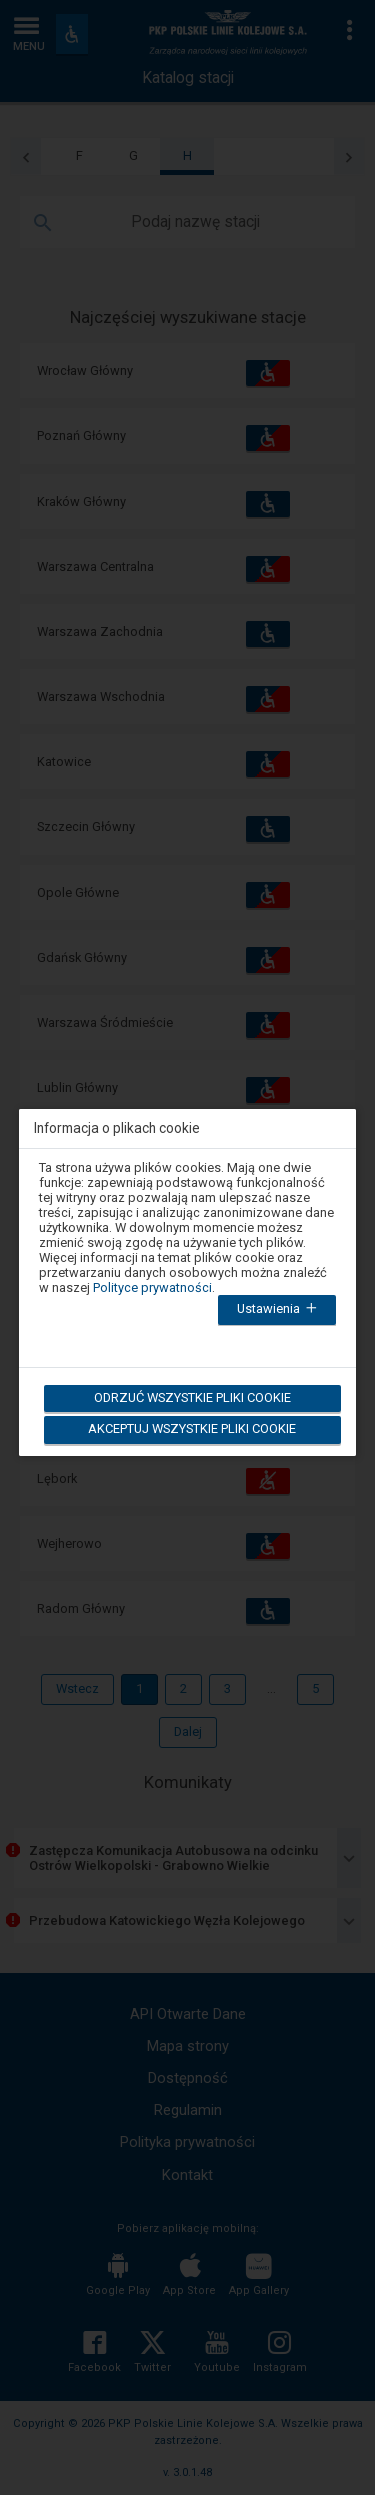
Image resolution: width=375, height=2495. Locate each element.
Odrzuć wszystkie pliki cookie (192, 1397)
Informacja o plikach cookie (117, 1128)
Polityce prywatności (152, 1287)
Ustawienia (279, 1309)
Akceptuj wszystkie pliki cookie (192, 1428)
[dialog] (188, 1270)
